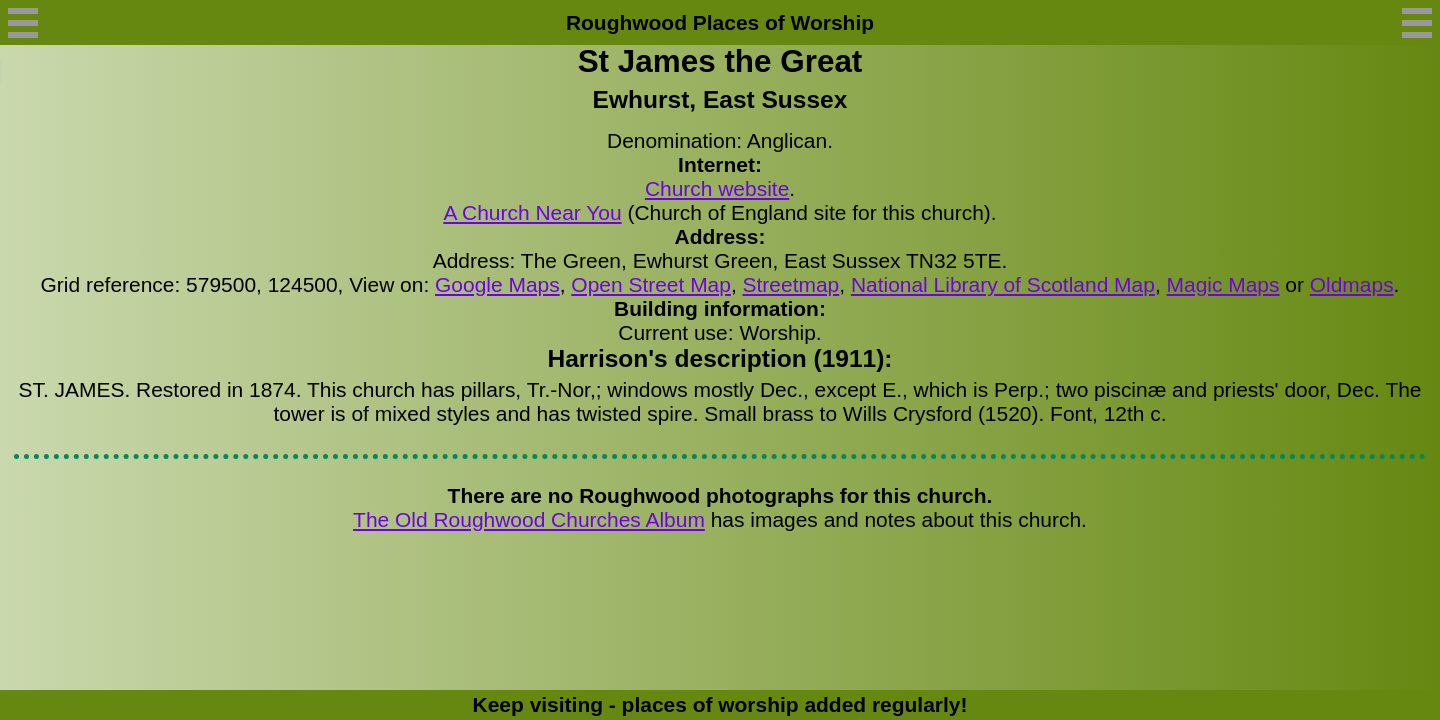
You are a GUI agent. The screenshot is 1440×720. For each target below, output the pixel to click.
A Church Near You (532, 212)
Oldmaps (1352, 284)
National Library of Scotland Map (1003, 284)
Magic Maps (1223, 284)
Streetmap (791, 284)
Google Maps (497, 284)
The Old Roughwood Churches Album (529, 519)
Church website (717, 188)
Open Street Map (651, 284)
